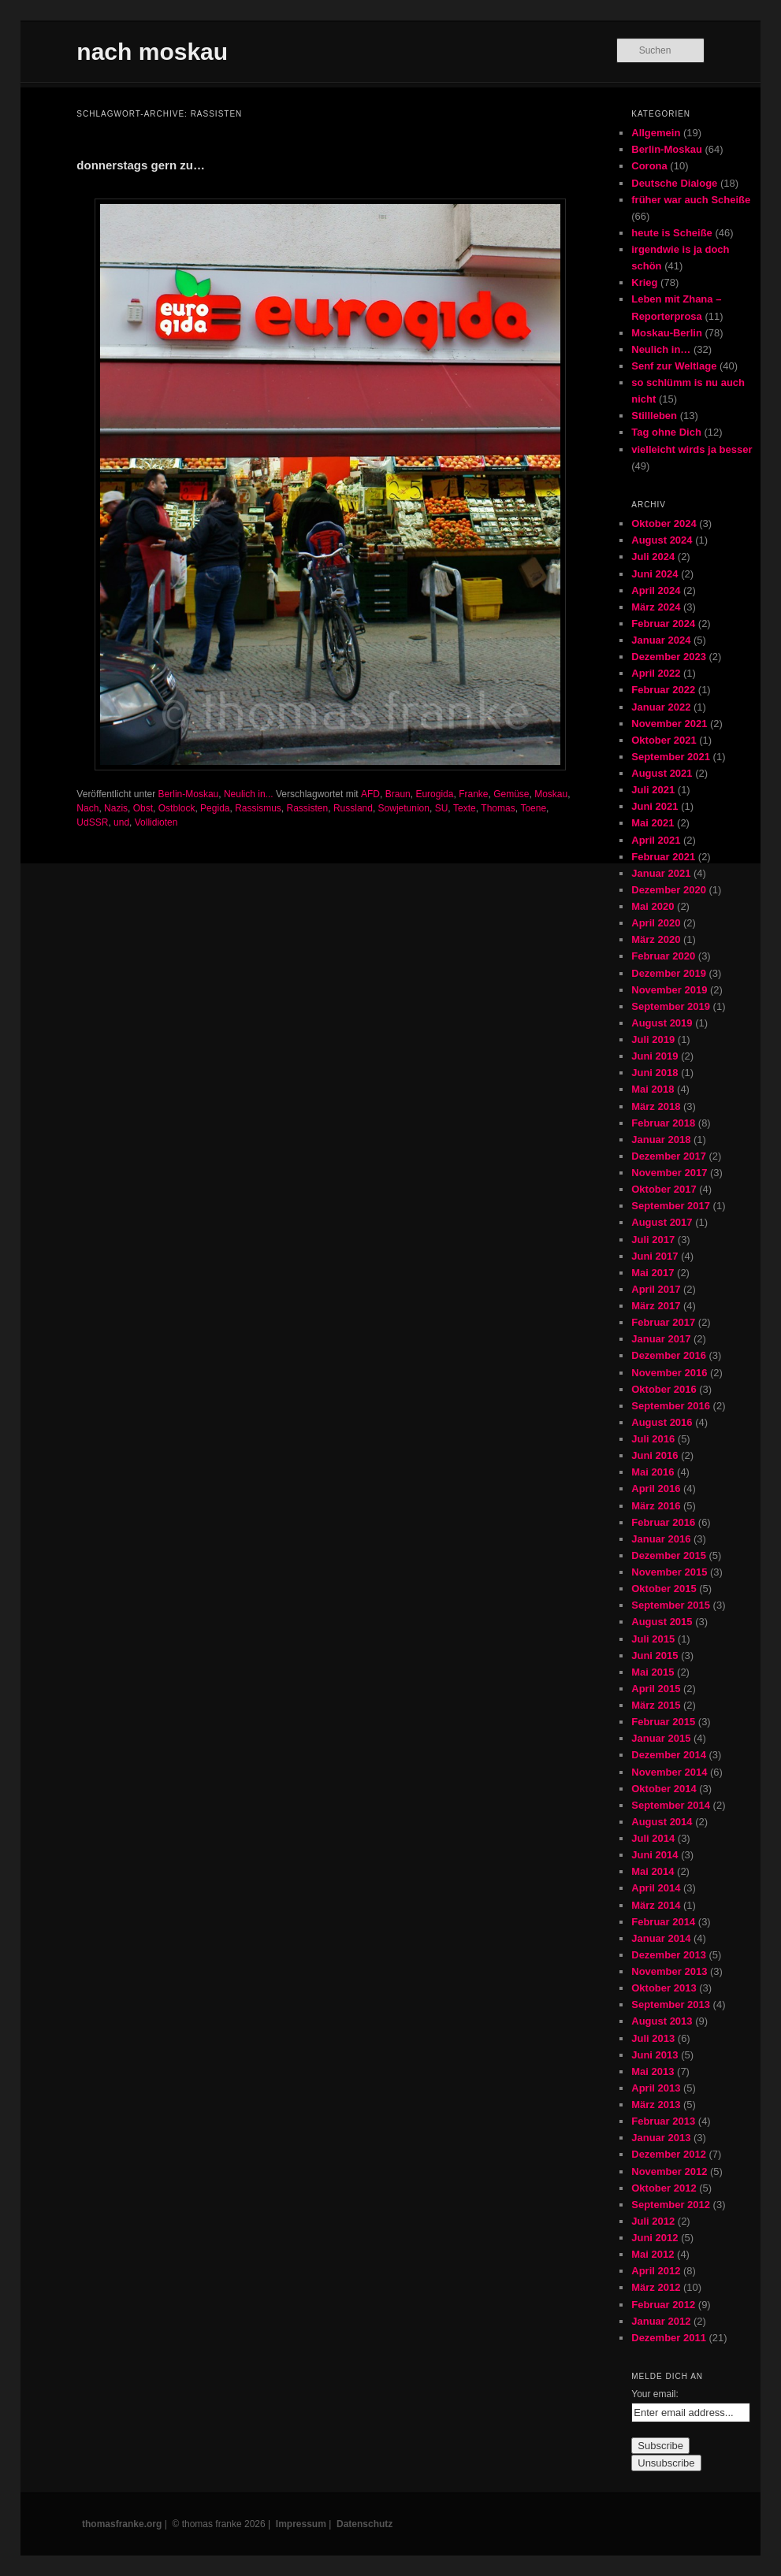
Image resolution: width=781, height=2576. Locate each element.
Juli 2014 (653, 1838)
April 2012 (655, 2271)
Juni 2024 (654, 574)
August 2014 (661, 1822)
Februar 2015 (663, 1722)
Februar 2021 (663, 857)
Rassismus (258, 808)
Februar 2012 (663, 2305)
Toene (533, 808)
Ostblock (176, 808)
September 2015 (670, 1605)
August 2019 (661, 1023)
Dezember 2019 (668, 973)
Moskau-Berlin (666, 333)
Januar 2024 (660, 640)
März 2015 (655, 1705)
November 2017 (669, 1173)
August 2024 (661, 540)
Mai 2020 (652, 906)
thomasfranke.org (122, 2524)
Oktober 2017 (663, 1189)
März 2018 (655, 1106)
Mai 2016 (652, 1472)
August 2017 (661, 1222)
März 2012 (655, 2287)
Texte (464, 808)
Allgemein (655, 133)
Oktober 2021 (663, 740)
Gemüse (511, 794)
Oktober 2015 (663, 1588)
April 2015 (655, 1688)
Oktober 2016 (663, 1389)
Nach (87, 808)
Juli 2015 (653, 1639)
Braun (398, 794)
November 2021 (669, 723)
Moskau (550, 794)
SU (441, 808)
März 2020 (655, 939)
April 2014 (655, 1888)
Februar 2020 (663, 956)
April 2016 (655, 1488)
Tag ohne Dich (666, 432)
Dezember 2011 (668, 2338)
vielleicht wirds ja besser (691, 449)
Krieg (644, 282)
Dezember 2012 (668, 2154)
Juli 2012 (653, 2221)
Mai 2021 (652, 823)
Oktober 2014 (663, 1789)
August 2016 (661, 1422)
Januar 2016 (660, 1539)
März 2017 (655, 1306)
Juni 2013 (654, 2055)
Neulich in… (660, 349)
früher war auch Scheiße (690, 200)
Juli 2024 (653, 556)
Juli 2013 (653, 2038)
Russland (353, 808)
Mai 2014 (652, 1871)
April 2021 (655, 840)
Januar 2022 (660, 707)
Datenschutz (364, 2524)
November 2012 (669, 2171)
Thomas (498, 808)
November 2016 (669, 1373)
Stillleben (654, 415)
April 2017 (655, 1289)
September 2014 (670, 1805)
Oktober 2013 (663, 1988)
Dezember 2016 (668, 1355)
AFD (370, 794)
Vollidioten (156, 822)
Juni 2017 (654, 1256)
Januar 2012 (660, 2321)
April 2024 (655, 590)
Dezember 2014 (668, 1755)
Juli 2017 (653, 1239)
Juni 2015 (654, 1655)
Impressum (301, 2524)
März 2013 (655, 2104)
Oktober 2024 (663, 523)
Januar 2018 (660, 1139)
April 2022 (655, 673)
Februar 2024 (663, 623)
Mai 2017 (652, 1273)
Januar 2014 (660, 1938)
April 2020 (655, 923)
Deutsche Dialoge (674, 183)
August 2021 (661, 773)
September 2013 (670, 2004)
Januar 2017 (660, 1339)
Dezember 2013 (668, 1955)
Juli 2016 (653, 1439)
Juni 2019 (654, 1056)
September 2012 (670, 2204)
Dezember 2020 (668, 890)
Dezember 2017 (668, 1156)
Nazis (116, 808)
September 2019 (670, 1006)
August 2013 (661, 2021)
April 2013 (655, 2088)
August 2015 (661, 1622)
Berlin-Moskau (188, 794)
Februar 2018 (663, 1123)
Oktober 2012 (663, 2188)
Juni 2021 (654, 806)
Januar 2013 (660, 2138)
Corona (649, 166)
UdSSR (92, 822)
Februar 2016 (663, 1522)
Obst (143, 808)
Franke (473, 794)
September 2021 (670, 757)
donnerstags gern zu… (140, 165)
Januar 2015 (660, 1738)
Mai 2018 (652, 1089)
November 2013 (669, 1971)
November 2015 (669, 1572)
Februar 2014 (663, 1922)
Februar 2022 (663, 690)
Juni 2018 (654, 1072)
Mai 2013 (652, 2071)
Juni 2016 (654, 1455)
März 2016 (655, 1506)
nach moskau (152, 52)
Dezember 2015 (668, 1555)
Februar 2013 (663, 2121)
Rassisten (308, 808)
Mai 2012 (652, 2254)
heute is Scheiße (671, 233)
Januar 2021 (660, 873)
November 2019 (669, 990)
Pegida (214, 808)
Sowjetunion (404, 808)
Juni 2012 (654, 2238)
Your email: (655, 2394)
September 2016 (670, 1406)
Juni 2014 (654, 1855)
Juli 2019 (653, 1039)
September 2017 (670, 1206)
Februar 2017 (663, 1322)
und (121, 822)
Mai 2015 (652, 1672)
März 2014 (655, 1905)
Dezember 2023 (668, 657)
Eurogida (434, 794)
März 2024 (655, 607)
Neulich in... (248, 794)
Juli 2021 (653, 790)
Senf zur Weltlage (673, 366)
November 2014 (669, 1772)
